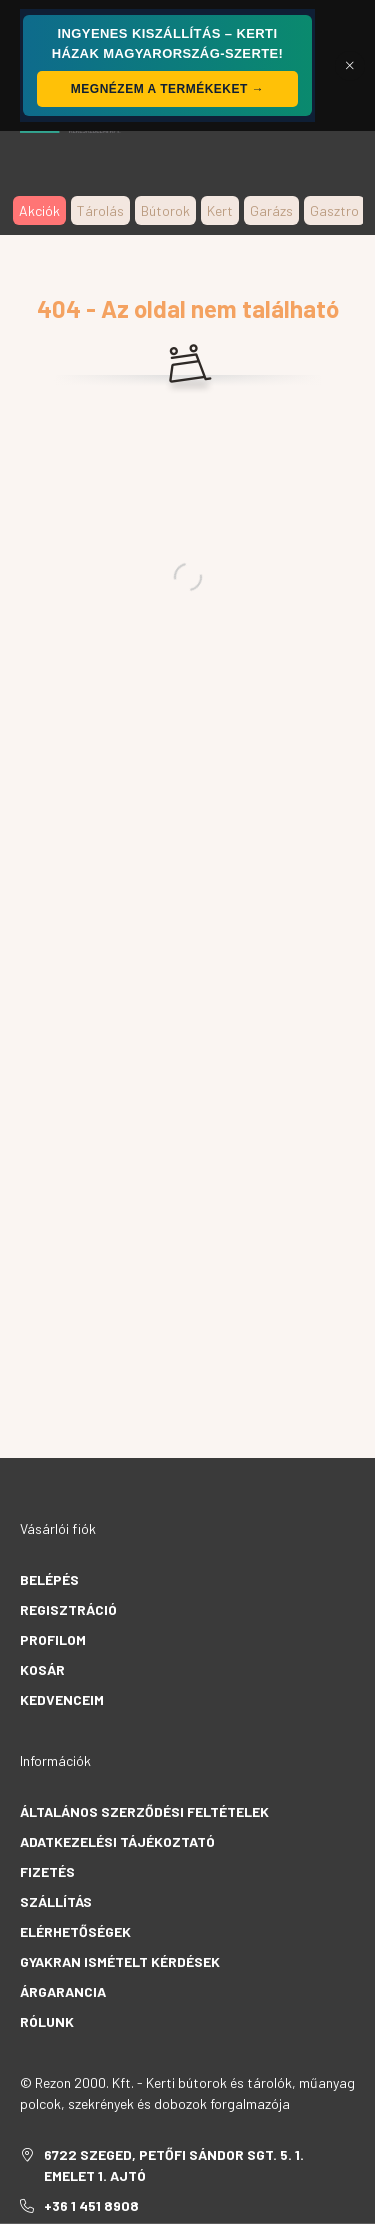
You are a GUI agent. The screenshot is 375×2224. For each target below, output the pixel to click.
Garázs (271, 210)
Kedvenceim (62, 1699)
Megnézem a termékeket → (167, 89)
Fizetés (47, 1871)
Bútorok (165, 210)
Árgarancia (63, 1991)
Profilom (53, 1639)
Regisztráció (68, 1609)
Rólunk (47, 2021)
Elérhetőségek (75, 1931)
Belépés (49, 1579)
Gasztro (334, 210)
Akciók (39, 210)
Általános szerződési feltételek (144, 1811)
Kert (220, 210)
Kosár (42, 1669)
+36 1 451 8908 (91, 2205)
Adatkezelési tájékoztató (117, 1841)
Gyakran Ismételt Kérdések (120, 1961)
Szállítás (56, 1901)
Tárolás (100, 210)
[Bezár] (350, 66)
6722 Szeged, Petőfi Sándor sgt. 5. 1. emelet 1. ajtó (174, 2165)
